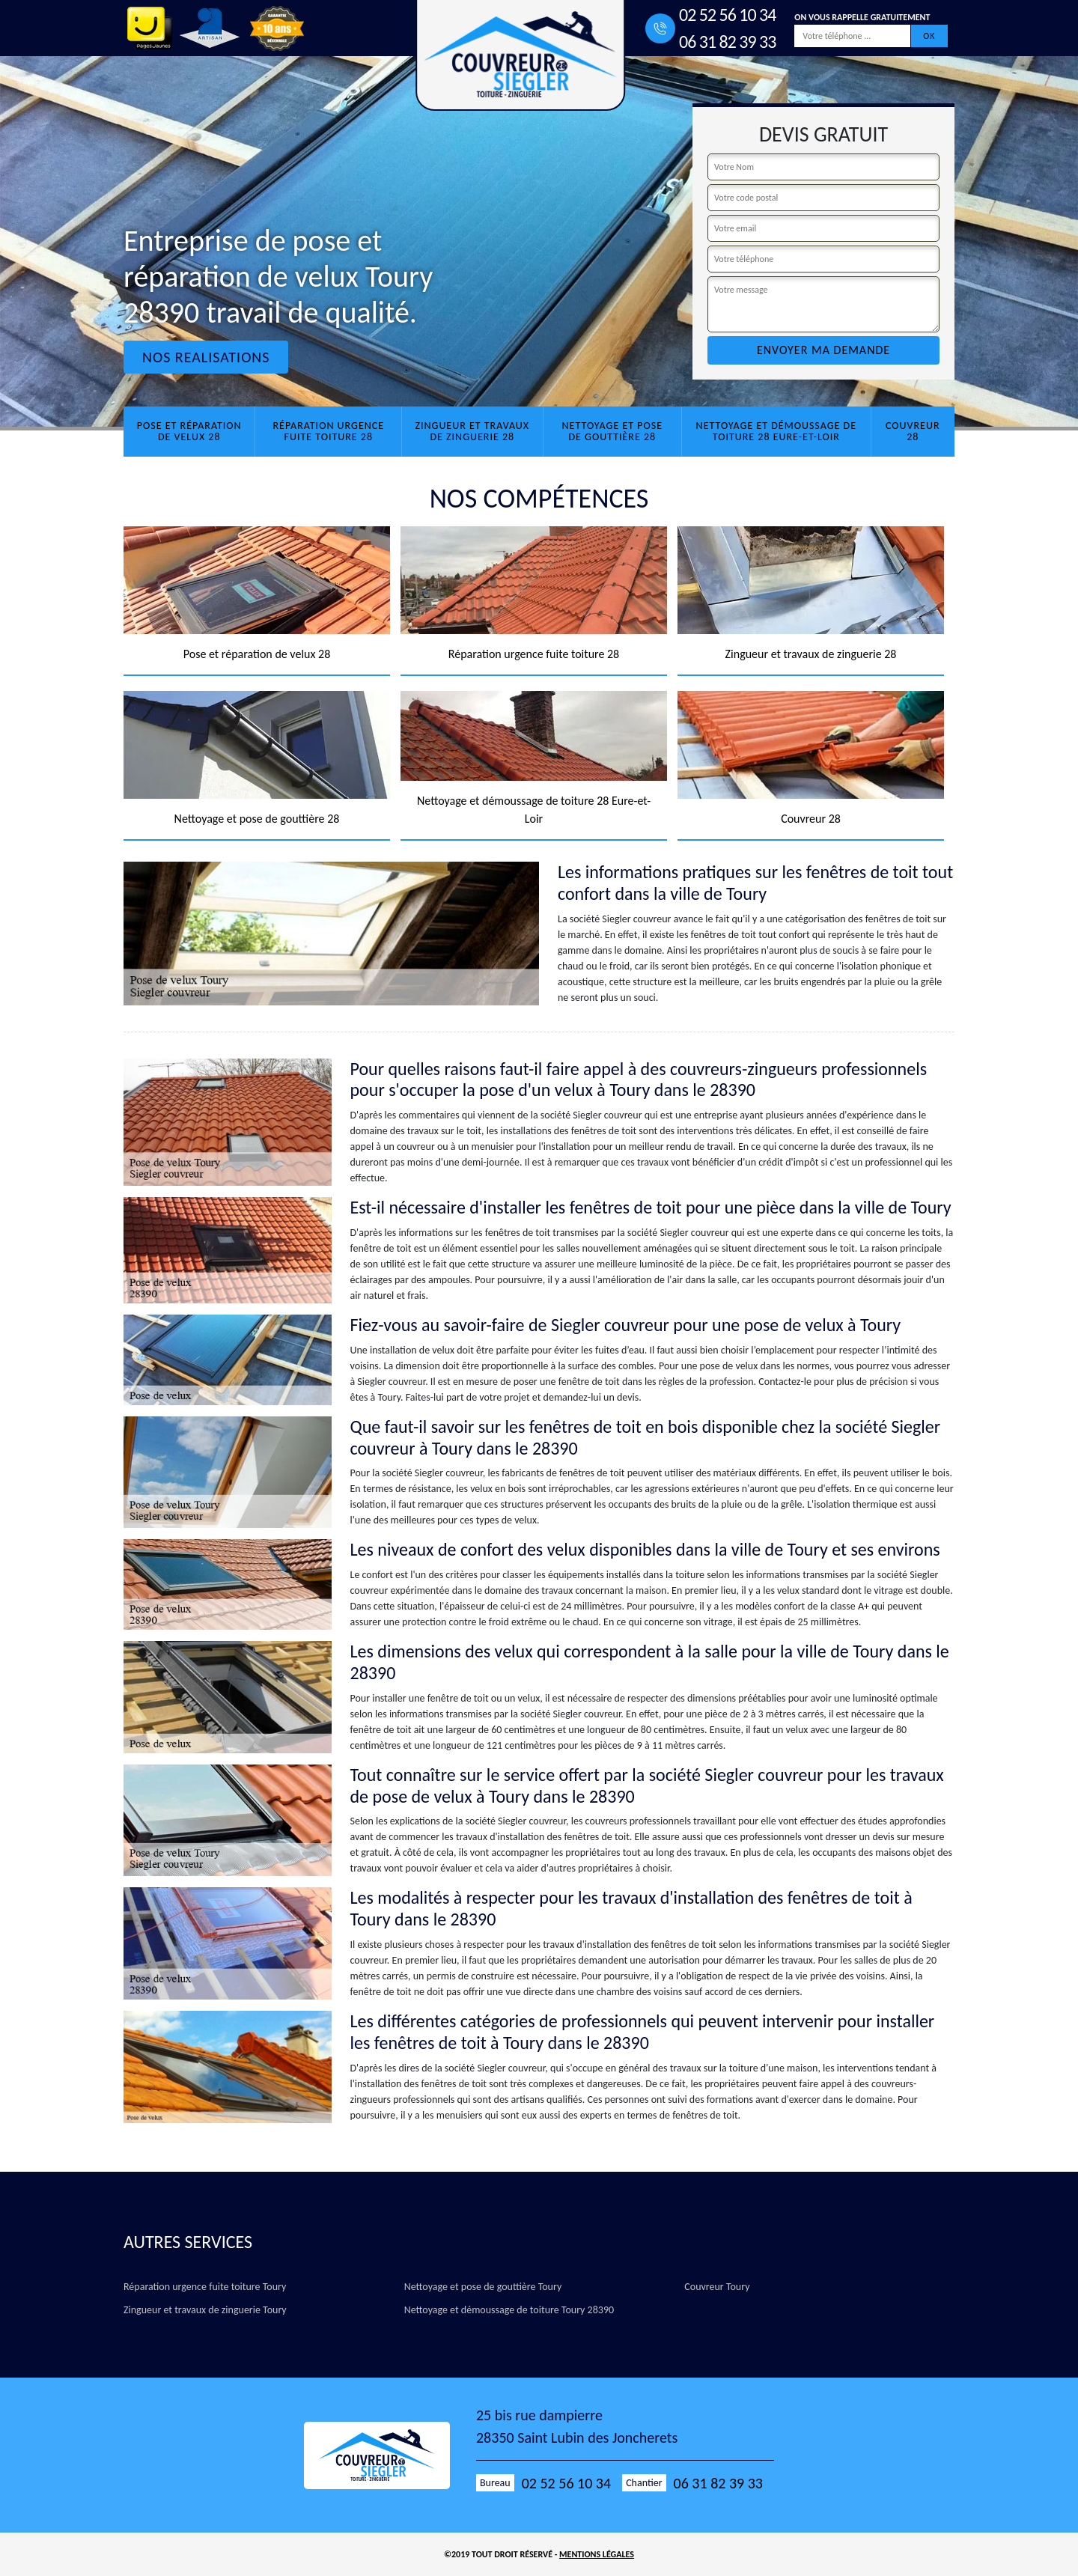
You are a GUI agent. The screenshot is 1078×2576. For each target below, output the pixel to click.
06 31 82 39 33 (727, 41)
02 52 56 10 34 (727, 14)
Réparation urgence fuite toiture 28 (328, 431)
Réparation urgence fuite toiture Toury (205, 2286)
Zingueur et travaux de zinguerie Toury (205, 2310)
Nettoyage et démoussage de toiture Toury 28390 (509, 2310)
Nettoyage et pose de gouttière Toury (483, 2286)
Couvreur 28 (913, 431)
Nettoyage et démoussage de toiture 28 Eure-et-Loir (776, 431)
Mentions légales (596, 2554)
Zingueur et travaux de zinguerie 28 (472, 431)
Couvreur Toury (716, 2286)
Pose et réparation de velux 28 (189, 431)
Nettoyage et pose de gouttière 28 (612, 431)
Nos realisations (206, 357)
